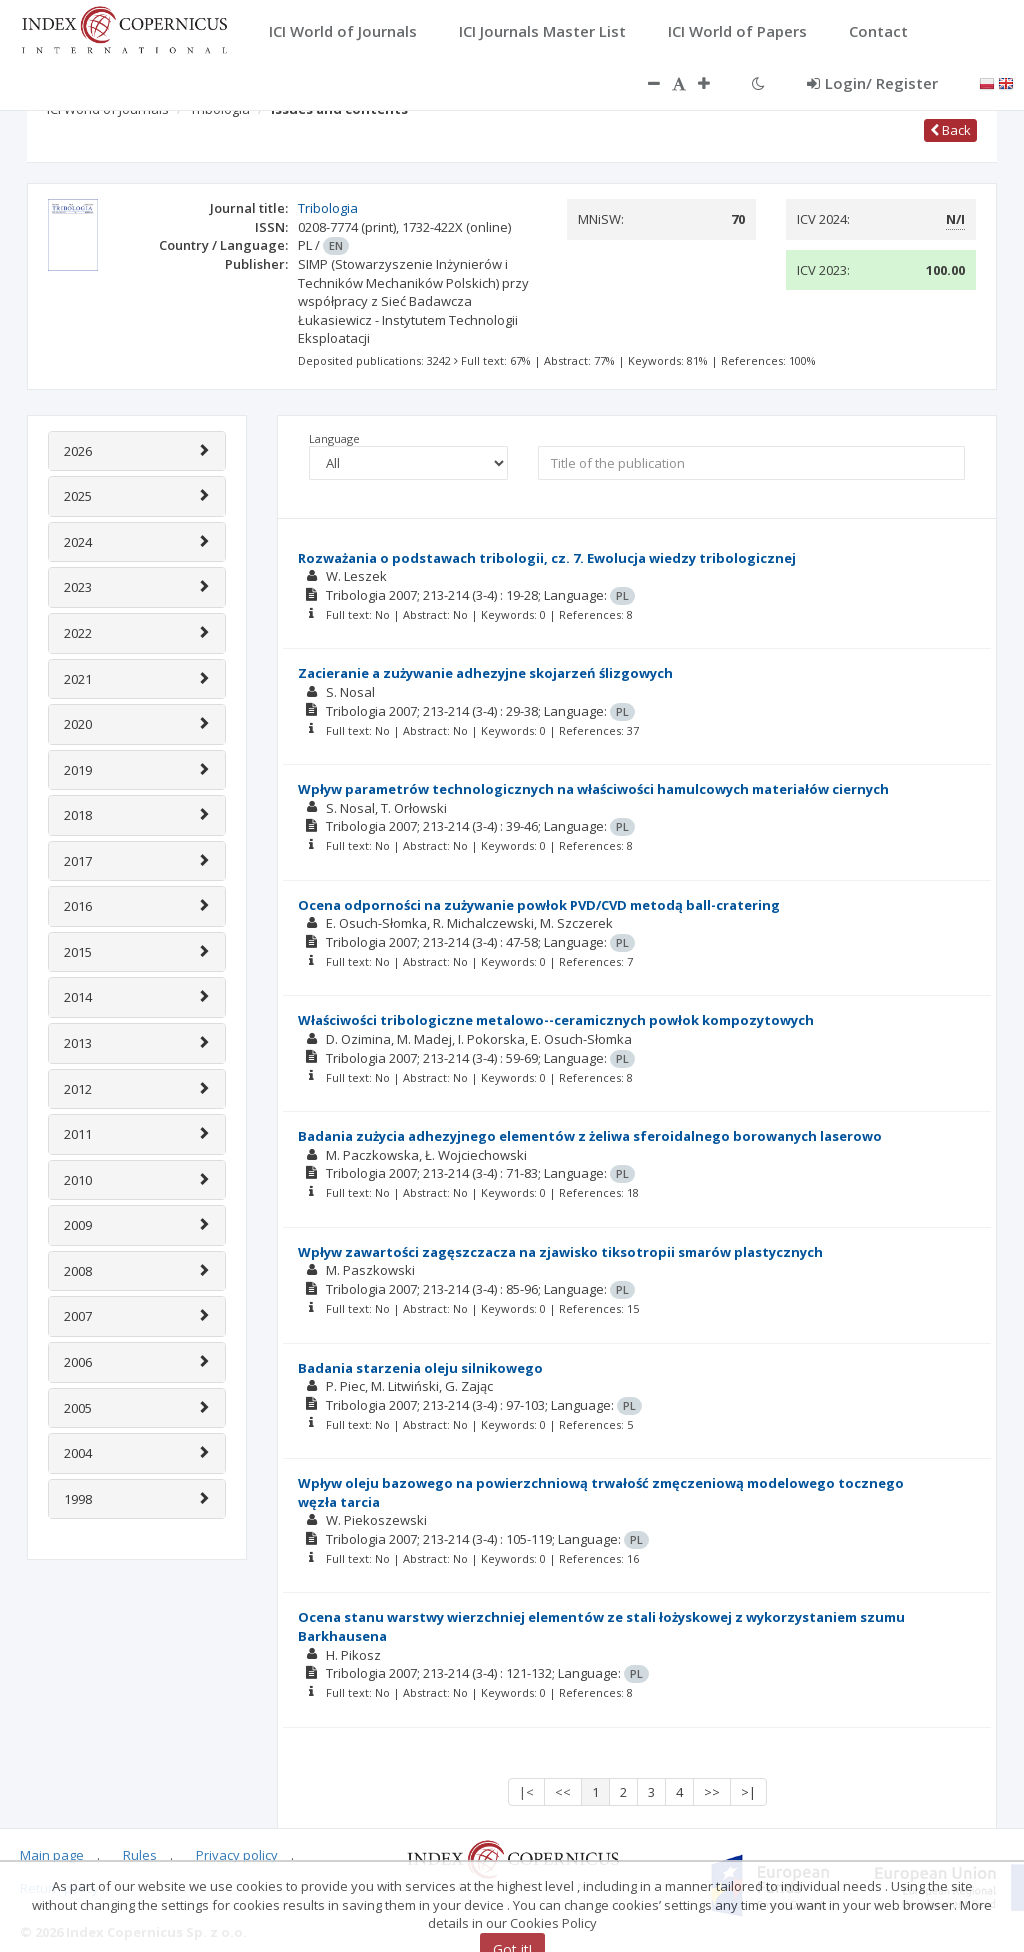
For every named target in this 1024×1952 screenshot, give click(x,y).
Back (950, 130)
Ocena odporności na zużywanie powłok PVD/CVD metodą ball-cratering (539, 905)
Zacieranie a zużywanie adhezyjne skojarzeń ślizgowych (485, 673)
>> (712, 1792)
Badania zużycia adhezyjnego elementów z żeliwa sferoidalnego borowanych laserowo (590, 1136)
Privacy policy (237, 1855)
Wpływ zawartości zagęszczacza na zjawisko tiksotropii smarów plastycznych (560, 1252)
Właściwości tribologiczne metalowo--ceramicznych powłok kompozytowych (556, 1020)
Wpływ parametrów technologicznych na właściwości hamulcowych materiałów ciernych (593, 789)
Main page (52, 1855)
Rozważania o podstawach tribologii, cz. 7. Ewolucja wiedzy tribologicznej (547, 558)
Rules (140, 1855)
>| (748, 1792)
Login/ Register (872, 83)
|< (526, 1792)
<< (563, 1792)
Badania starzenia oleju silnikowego (420, 1368)
